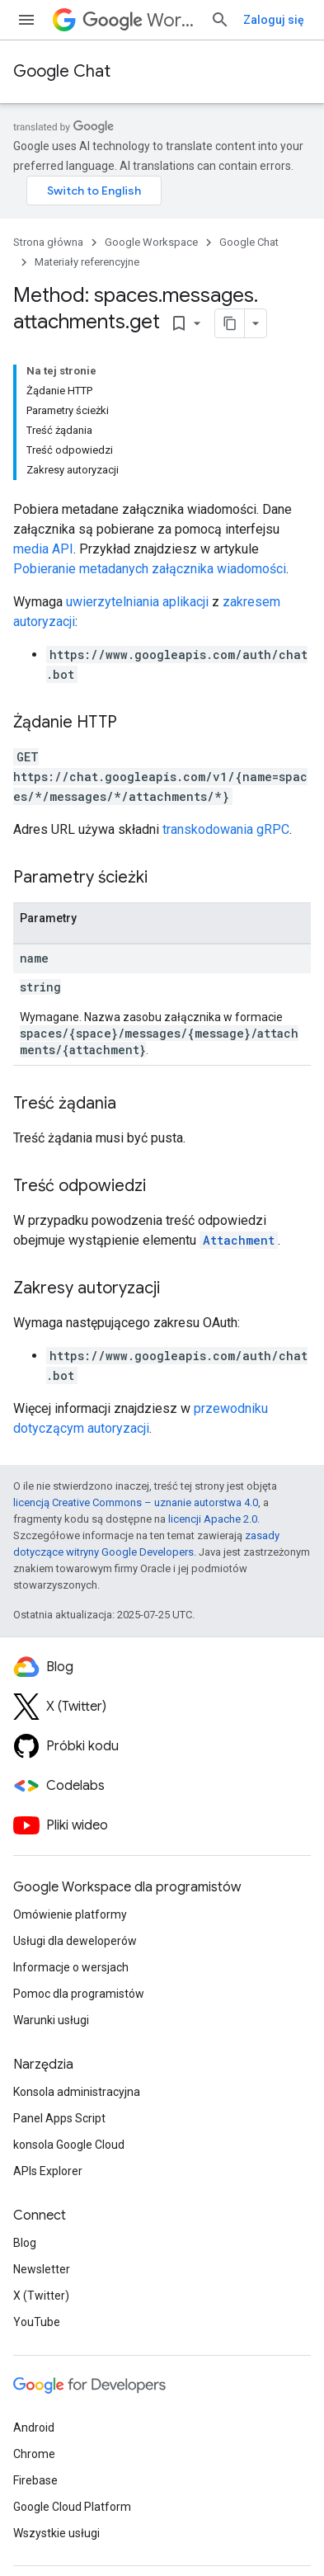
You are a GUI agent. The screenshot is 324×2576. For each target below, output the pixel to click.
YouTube (36, 2322)
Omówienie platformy (70, 1914)
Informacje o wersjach (71, 1967)
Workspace (139, 20)
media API (43, 549)
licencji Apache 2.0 (212, 1519)
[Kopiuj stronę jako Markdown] (230, 323)
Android (33, 2427)
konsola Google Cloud (68, 2144)
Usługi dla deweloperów (75, 1940)
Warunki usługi (51, 2020)
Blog (24, 2242)
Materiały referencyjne (87, 262)
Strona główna (48, 242)
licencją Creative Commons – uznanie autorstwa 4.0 (135, 1502)
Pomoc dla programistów (78, 1993)
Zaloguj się (273, 19)
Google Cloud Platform (72, 2506)
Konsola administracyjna (76, 2091)
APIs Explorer (47, 2171)
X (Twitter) (41, 2295)
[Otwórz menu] (26, 20)
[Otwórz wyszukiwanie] (220, 20)
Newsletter (41, 2269)
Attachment (239, 1240)
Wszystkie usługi (56, 2533)
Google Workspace (151, 242)
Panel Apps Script (59, 2118)
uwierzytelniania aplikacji (137, 602)
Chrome (34, 2454)
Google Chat (61, 71)
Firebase (35, 2480)
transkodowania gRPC (225, 829)
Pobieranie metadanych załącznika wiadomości (149, 569)
